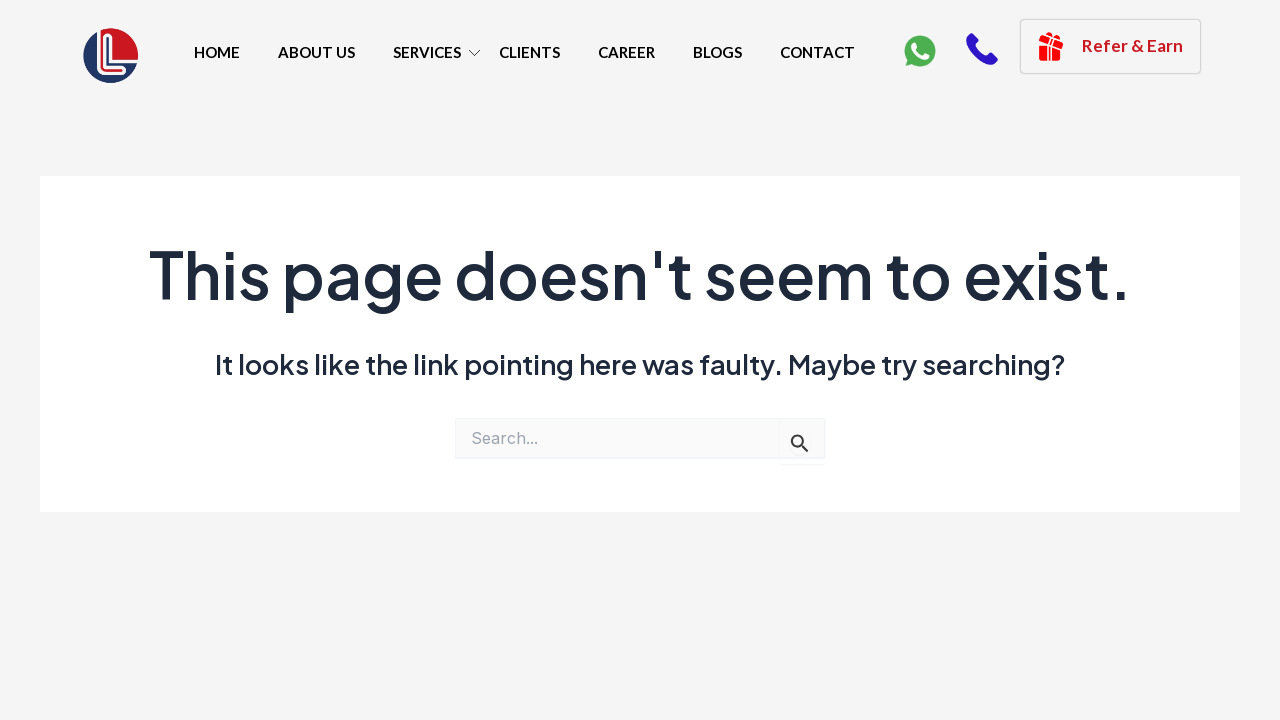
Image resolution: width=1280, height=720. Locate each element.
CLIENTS (529, 52)
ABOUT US (316, 52)
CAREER (626, 52)
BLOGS (717, 52)
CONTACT (817, 52)
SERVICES (427, 52)
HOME (217, 52)
